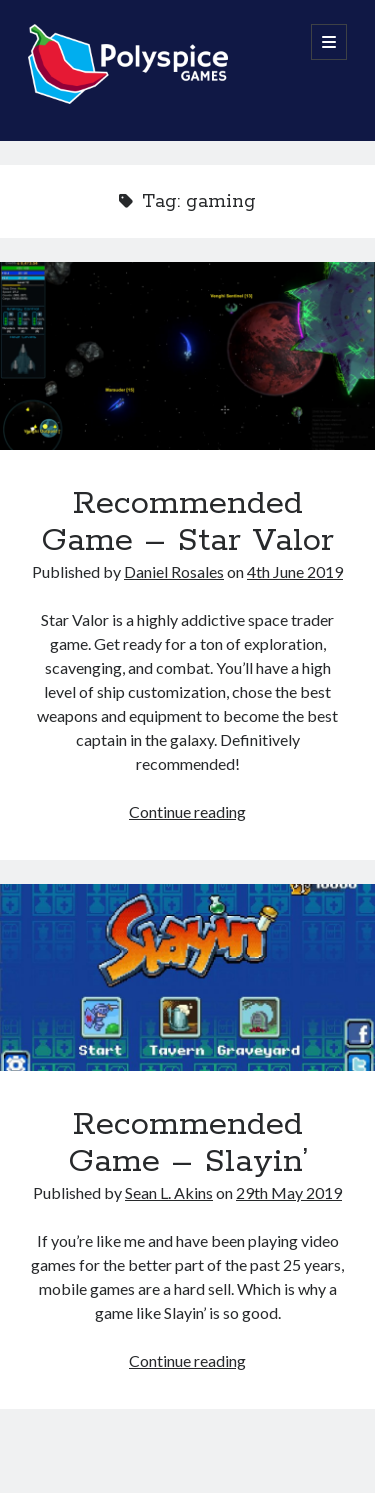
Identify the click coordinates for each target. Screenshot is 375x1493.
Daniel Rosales (174, 571)
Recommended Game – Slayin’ (187, 978)
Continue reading (187, 811)
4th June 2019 (295, 571)
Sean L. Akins (169, 1192)
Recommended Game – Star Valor (187, 356)
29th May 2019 (289, 1192)
